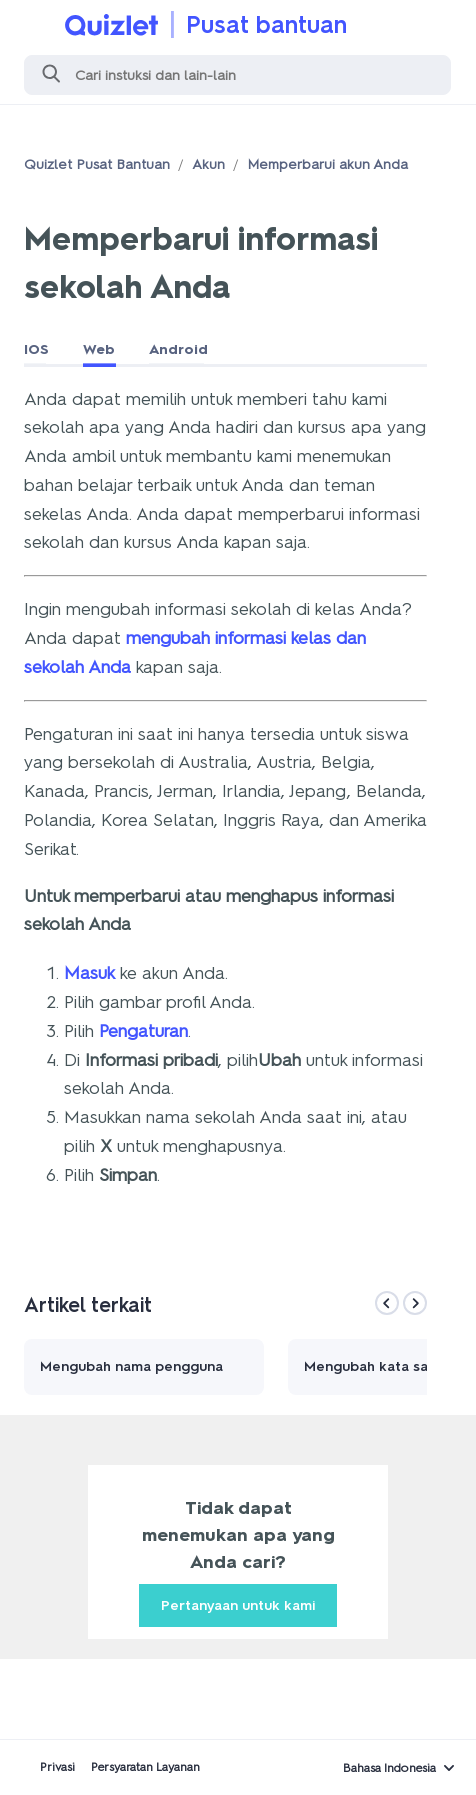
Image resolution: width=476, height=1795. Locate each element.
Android (178, 349)
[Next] (415, 1303)
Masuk (89, 973)
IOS (36, 349)
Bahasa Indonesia (389, 1768)
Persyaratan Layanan (145, 1767)
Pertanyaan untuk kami (238, 1605)
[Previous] (387, 1303)
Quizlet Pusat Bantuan (97, 164)
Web (99, 349)
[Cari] (237, 75)
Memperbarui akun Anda (327, 164)
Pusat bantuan (266, 24)
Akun (208, 164)
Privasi (57, 1767)
